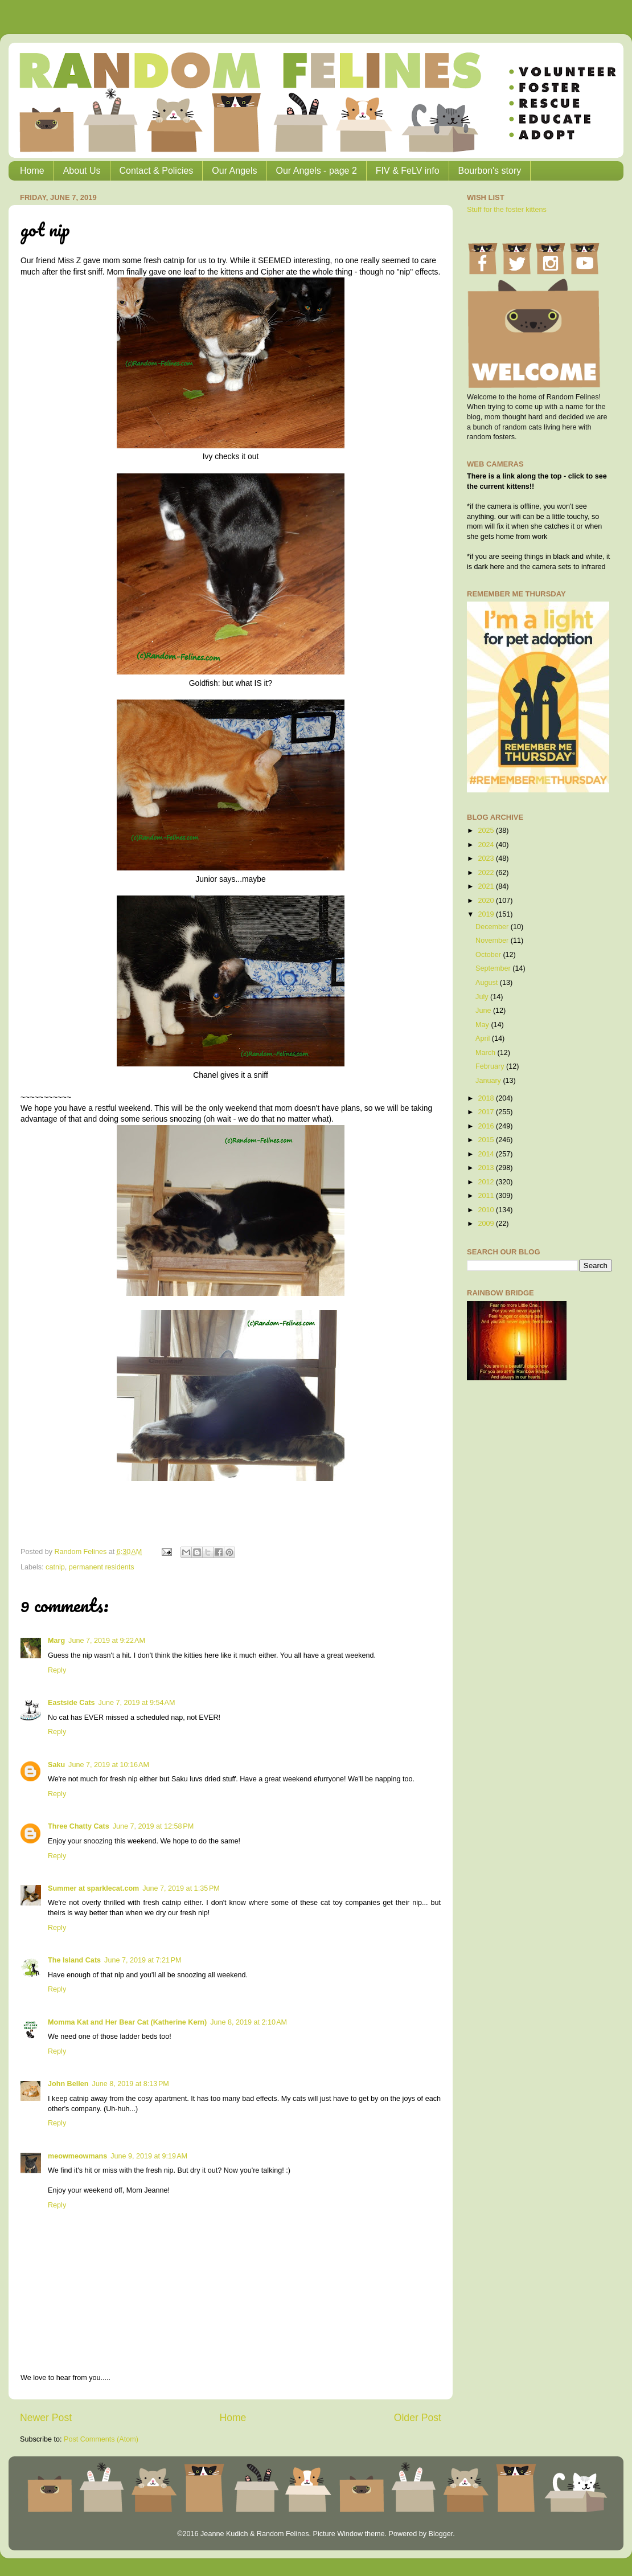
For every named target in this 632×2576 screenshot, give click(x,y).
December (493, 927)
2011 (487, 1196)
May (483, 1025)
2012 (487, 1182)
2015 (487, 1140)
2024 (487, 845)
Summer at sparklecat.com (93, 1888)
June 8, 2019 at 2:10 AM (248, 2022)
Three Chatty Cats (78, 1826)
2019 (487, 914)
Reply (57, 1670)
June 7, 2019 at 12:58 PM (153, 1826)
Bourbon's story (490, 170)
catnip (55, 1567)
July (482, 997)
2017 (487, 1112)
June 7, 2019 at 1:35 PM (180, 1888)
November (493, 940)
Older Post (417, 2417)
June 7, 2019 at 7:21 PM (142, 1960)
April (483, 1038)
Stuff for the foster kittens (507, 210)
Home (32, 170)
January (489, 1081)
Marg (56, 1641)
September (493, 968)
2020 (487, 901)
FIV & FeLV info (408, 170)
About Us (82, 170)
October (489, 955)
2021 (487, 886)
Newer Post (46, 2417)
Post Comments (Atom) (101, 2439)
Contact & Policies (157, 170)
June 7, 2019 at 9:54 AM (137, 1703)
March (486, 1053)
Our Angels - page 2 (316, 170)
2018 (487, 1098)
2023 (487, 858)
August (487, 983)
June (484, 1011)
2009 (487, 1224)
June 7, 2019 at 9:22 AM (106, 1641)
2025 (487, 831)
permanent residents (101, 1567)
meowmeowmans (77, 2156)
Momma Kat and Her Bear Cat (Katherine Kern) (127, 2022)
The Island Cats (74, 1960)
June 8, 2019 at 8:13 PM (130, 2084)
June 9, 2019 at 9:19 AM (148, 2156)
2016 (487, 1126)
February (490, 1066)
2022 (487, 873)
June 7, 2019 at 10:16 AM (108, 1765)
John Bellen (68, 2084)
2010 (487, 1210)
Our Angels (234, 170)
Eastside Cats (71, 1703)
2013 (487, 1168)
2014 (487, 1154)
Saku (56, 1765)
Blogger (440, 2534)
